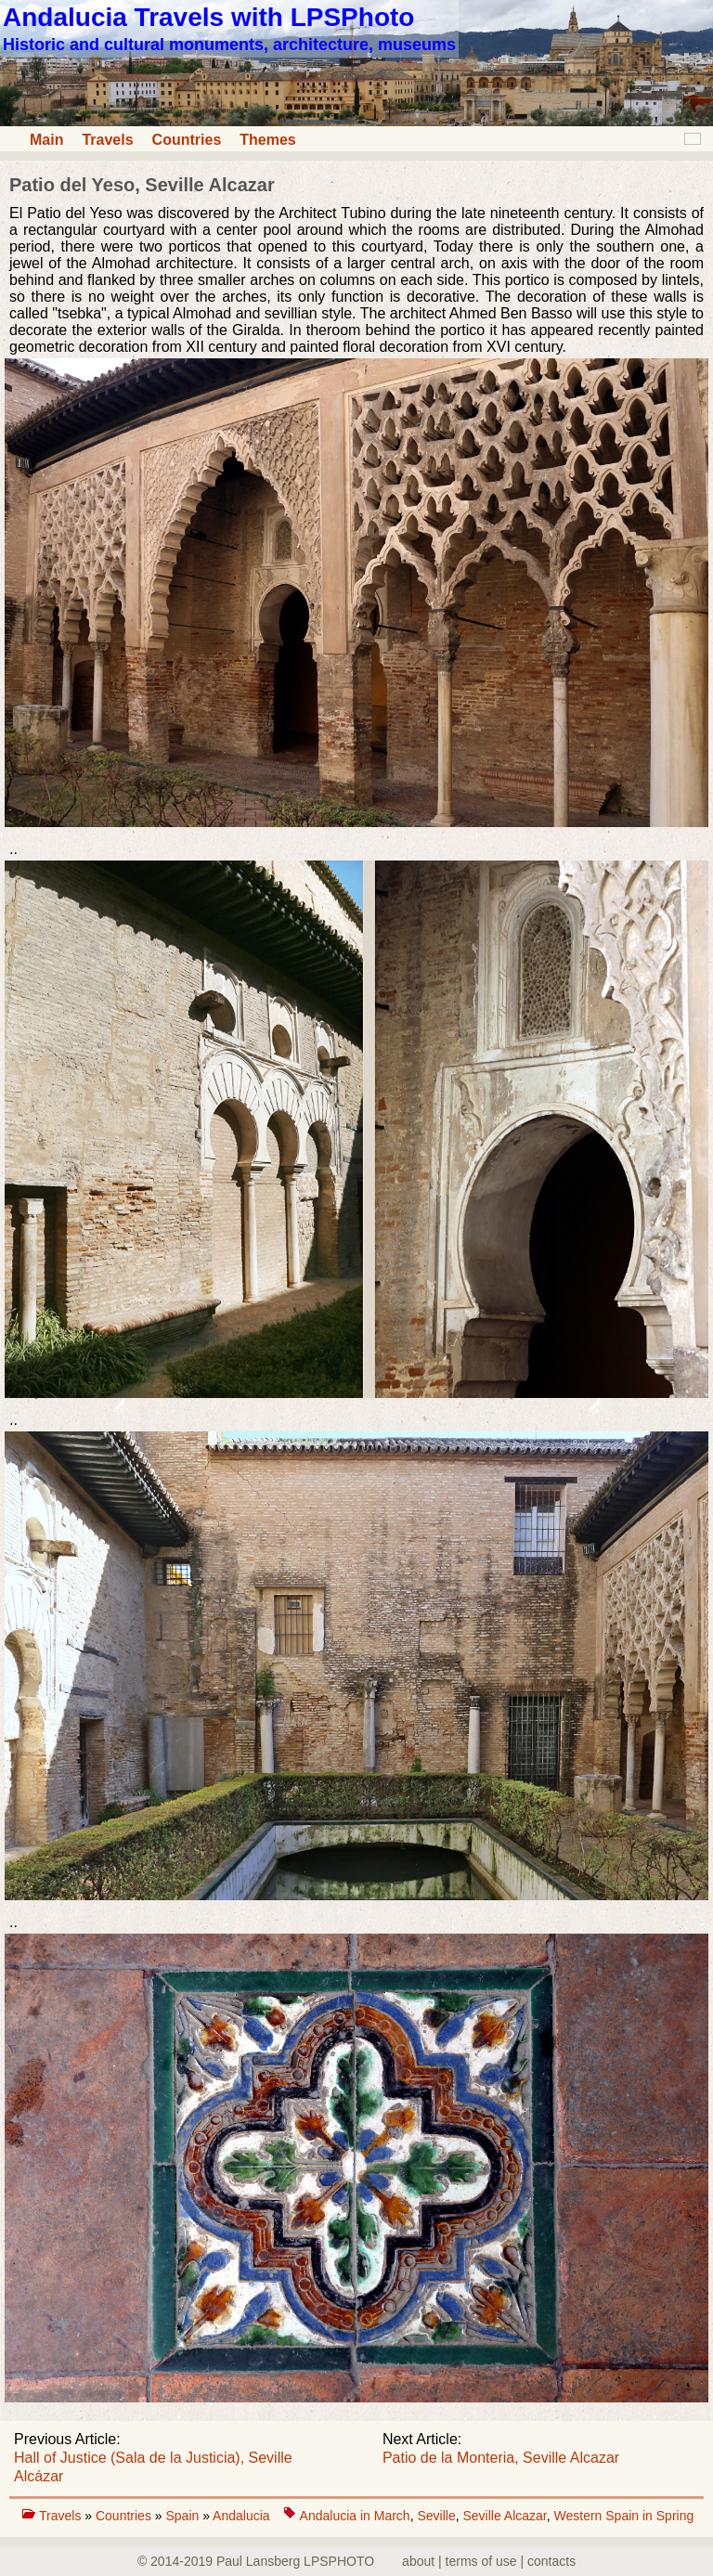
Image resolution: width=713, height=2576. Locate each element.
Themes (267, 140)
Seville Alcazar (504, 2515)
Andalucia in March (355, 2515)
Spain (183, 2515)
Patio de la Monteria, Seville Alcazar (500, 2458)
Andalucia (241, 2515)
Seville (436, 2515)
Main (46, 140)
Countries (187, 140)
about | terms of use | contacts (489, 2561)
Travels (107, 140)
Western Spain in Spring (624, 2515)
